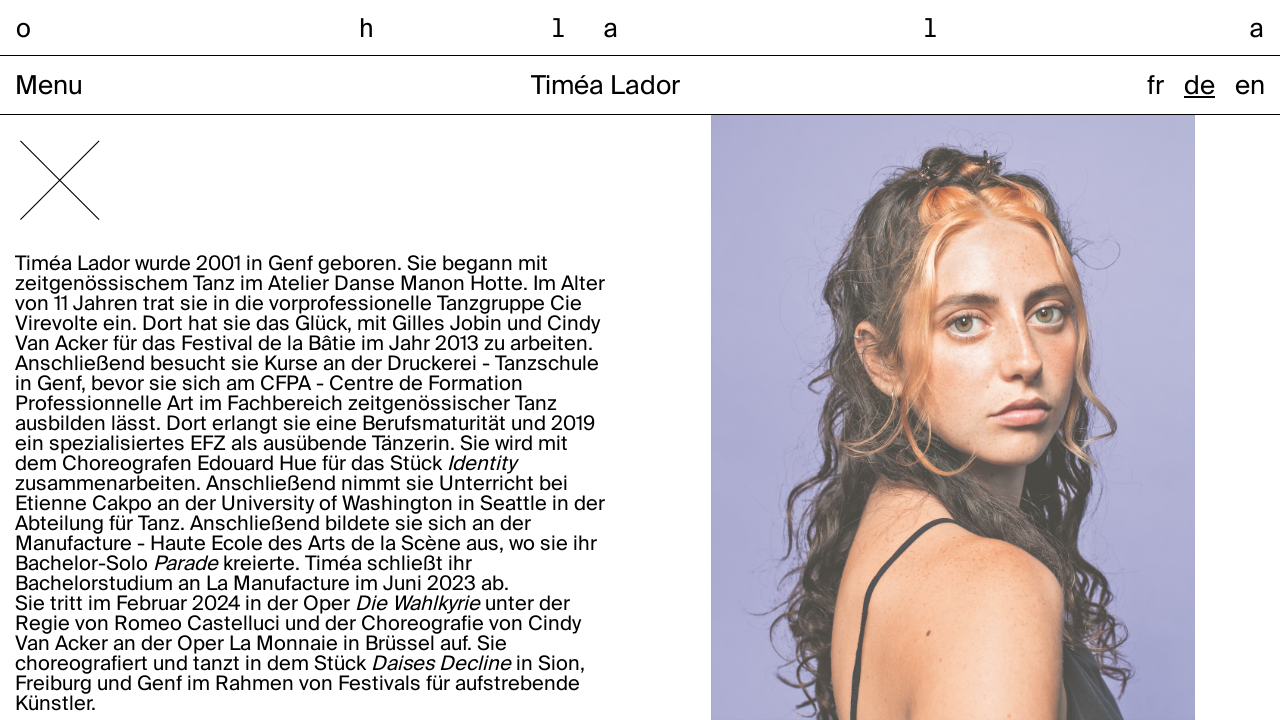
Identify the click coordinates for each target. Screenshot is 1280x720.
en (1250, 87)
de (1199, 87)
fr (1155, 87)
